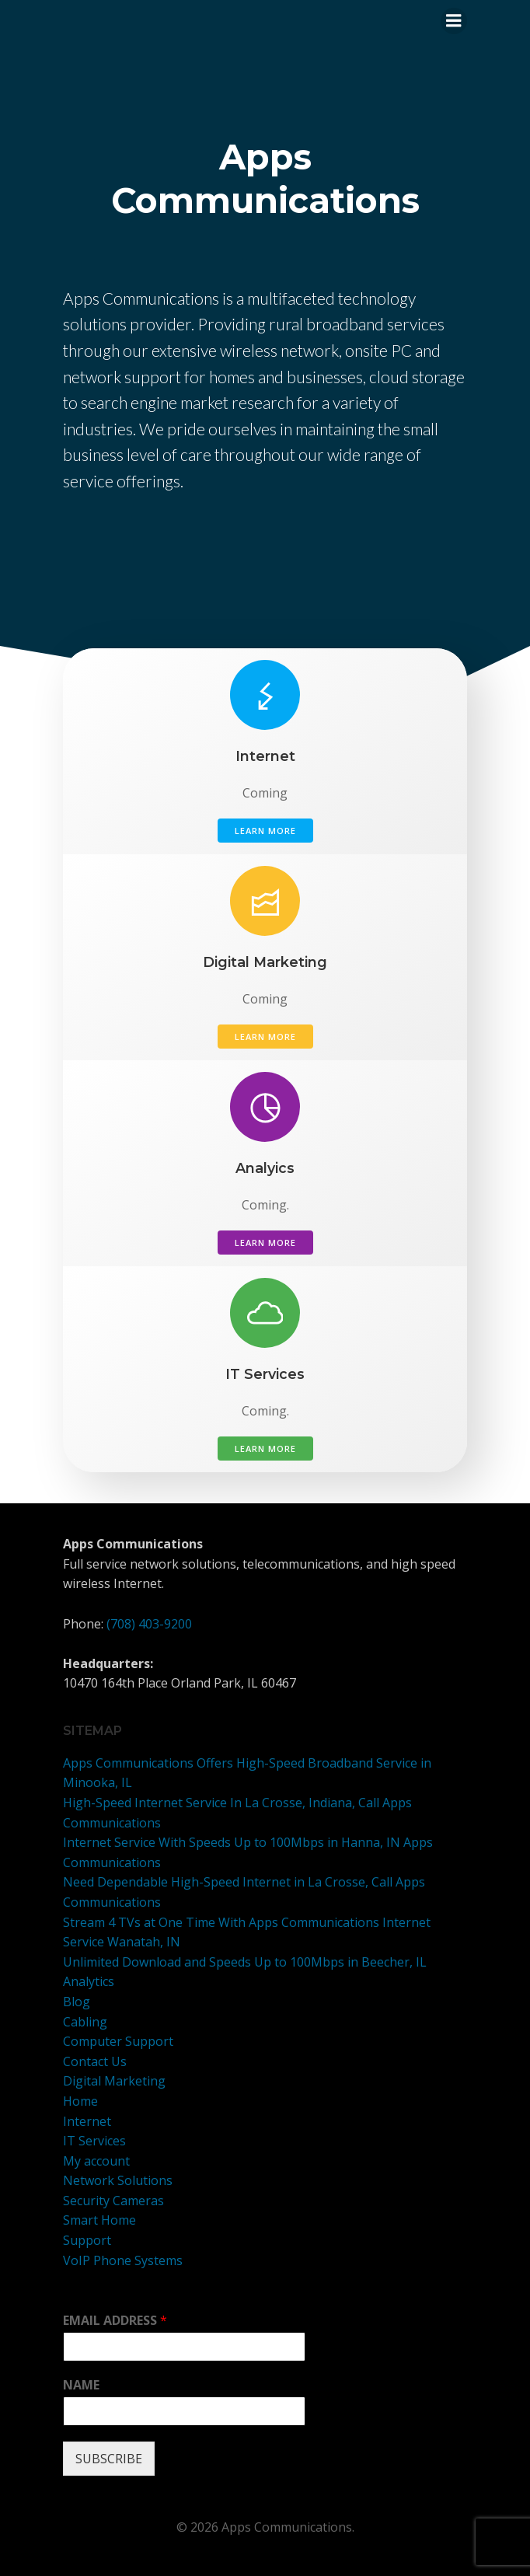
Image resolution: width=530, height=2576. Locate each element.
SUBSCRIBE (108, 2458)
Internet (87, 2121)
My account (96, 2160)
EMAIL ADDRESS (115, 2320)
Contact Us (95, 2061)
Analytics (88, 1981)
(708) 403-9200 (149, 1623)
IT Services (94, 2140)
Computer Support (118, 2041)
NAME (81, 2385)
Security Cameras (113, 2200)
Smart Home (99, 2220)
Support (87, 2240)
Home (80, 2101)
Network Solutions (118, 2180)
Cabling (85, 2021)
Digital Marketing (114, 2080)
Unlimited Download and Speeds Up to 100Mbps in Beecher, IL (245, 1961)
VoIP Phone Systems (123, 2260)
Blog (76, 2001)
